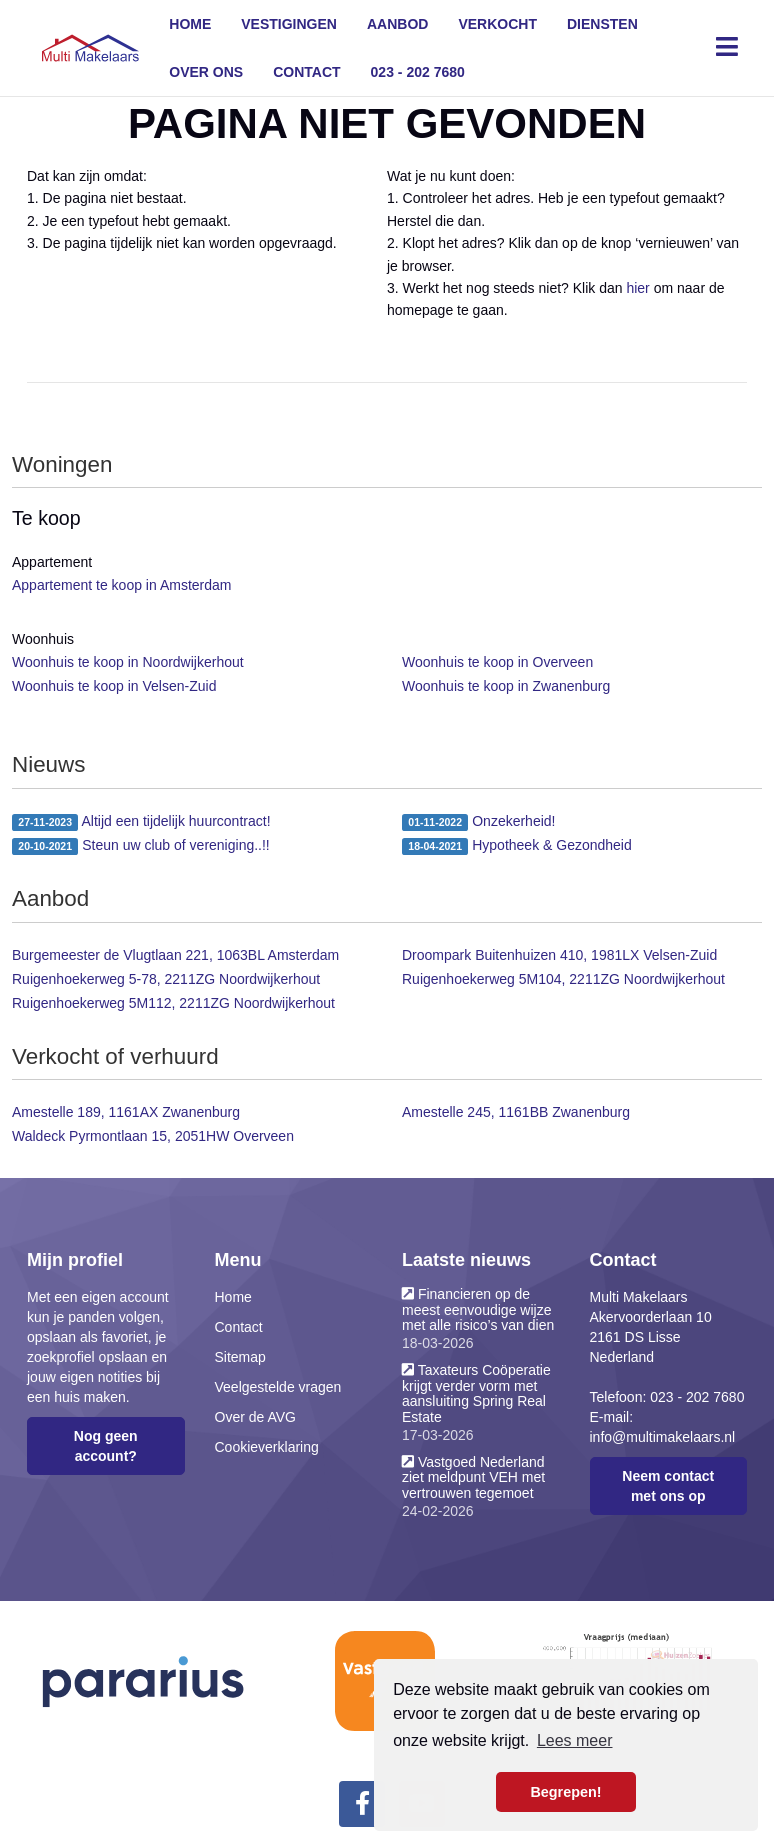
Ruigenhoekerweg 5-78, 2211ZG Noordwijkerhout (166, 979)
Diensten (602, 24)
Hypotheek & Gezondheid (517, 846)
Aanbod (397, 24)
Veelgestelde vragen (278, 1387)
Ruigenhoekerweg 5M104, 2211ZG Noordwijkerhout (563, 979)
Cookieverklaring (267, 1447)
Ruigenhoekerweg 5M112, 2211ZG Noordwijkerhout (173, 1003)
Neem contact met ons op (668, 1486)
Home (190, 24)
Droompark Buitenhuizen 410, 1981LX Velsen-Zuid (559, 955)
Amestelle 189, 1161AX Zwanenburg (126, 1112)
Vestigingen (289, 24)
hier (637, 288)
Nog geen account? (106, 1446)
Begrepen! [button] (565, 1792)
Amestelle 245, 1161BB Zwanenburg (516, 1112)
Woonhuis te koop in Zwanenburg (506, 686)
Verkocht (497, 24)
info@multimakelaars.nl (663, 1437)
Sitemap (240, 1357)
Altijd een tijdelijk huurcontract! (141, 822)
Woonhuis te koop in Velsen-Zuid (114, 686)
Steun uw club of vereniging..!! (141, 846)
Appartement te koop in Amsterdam (121, 585)
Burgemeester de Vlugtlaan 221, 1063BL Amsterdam (175, 955)
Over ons (206, 72)
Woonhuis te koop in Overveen (497, 662)
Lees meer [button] (575, 1740)
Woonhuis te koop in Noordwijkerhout (128, 662)
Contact (306, 72)
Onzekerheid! (478, 822)
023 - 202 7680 (418, 72)
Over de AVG (255, 1417)
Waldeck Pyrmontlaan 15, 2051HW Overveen (153, 1136)
